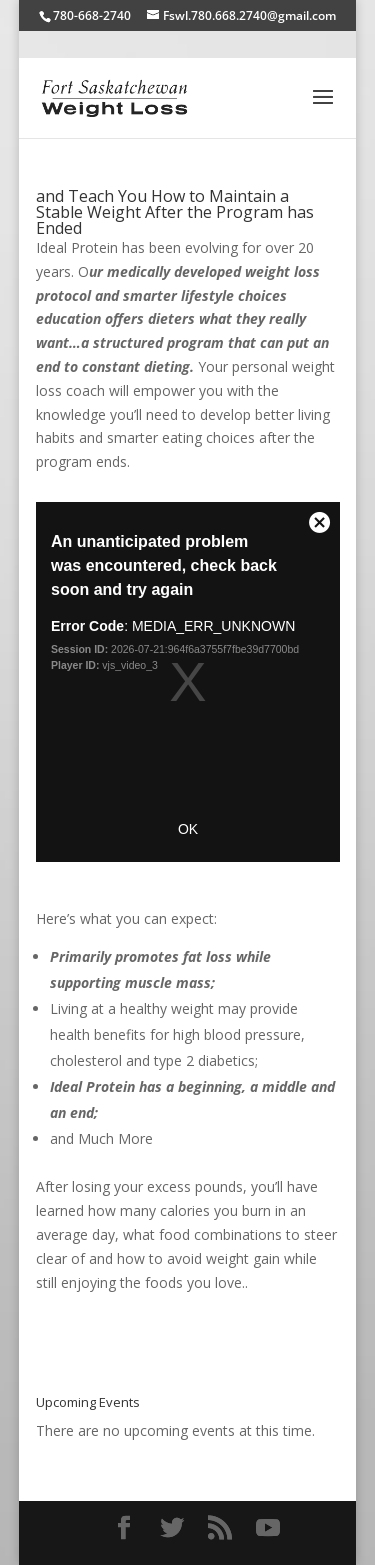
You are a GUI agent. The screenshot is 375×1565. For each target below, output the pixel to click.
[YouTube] (268, 1528)
